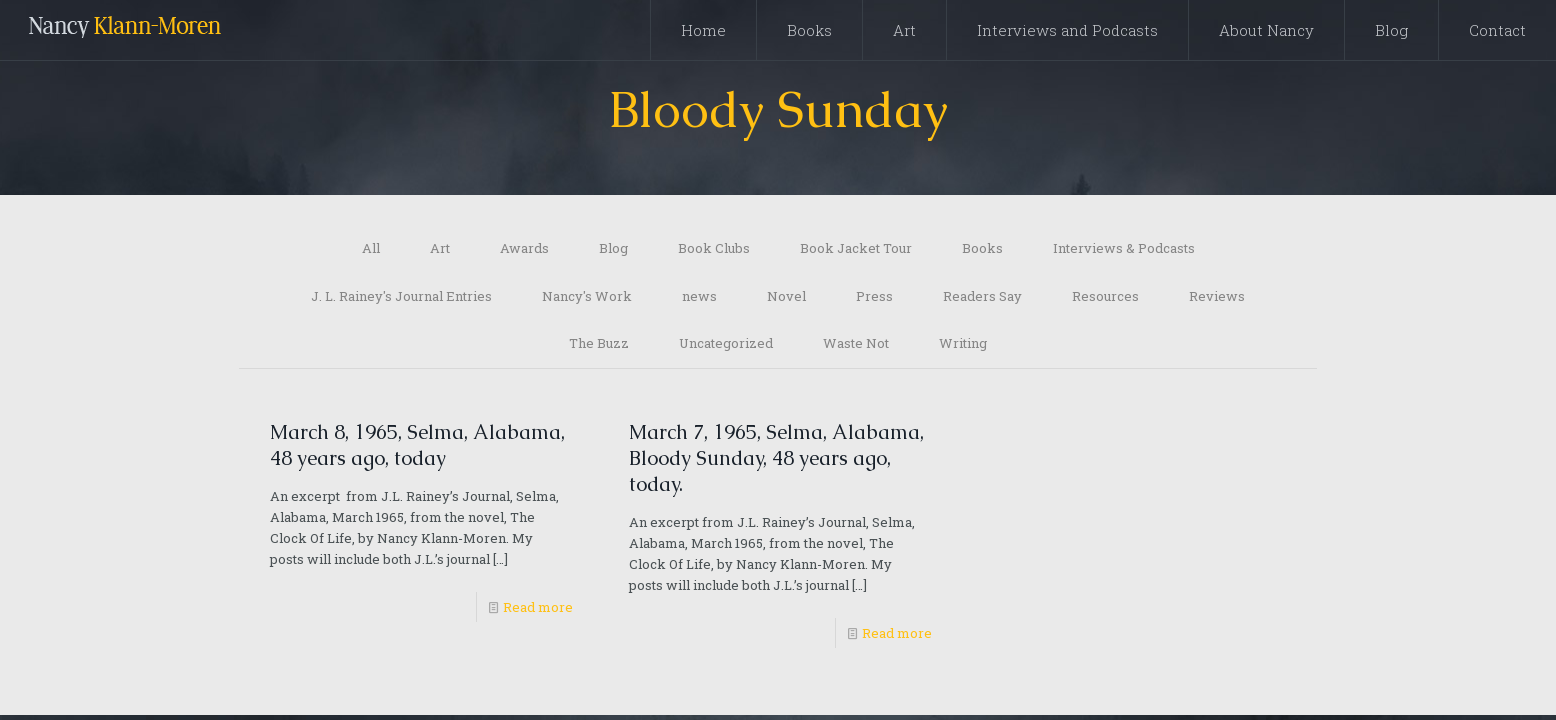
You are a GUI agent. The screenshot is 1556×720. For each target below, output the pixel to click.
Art (440, 249)
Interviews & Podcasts (1124, 249)
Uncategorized (726, 347)
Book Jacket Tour (856, 249)
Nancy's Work (587, 298)
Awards (524, 249)
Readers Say (982, 298)
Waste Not (856, 347)
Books (982, 249)
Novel (786, 298)
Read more (538, 611)
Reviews (1217, 298)
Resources (1105, 298)
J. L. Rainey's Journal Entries (401, 298)
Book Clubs (714, 249)
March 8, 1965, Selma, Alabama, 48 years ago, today (417, 449)
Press (874, 298)
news (699, 298)
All (371, 249)
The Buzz (599, 347)
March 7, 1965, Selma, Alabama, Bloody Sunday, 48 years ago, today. (776, 462)
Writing (963, 347)
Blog (613, 249)
